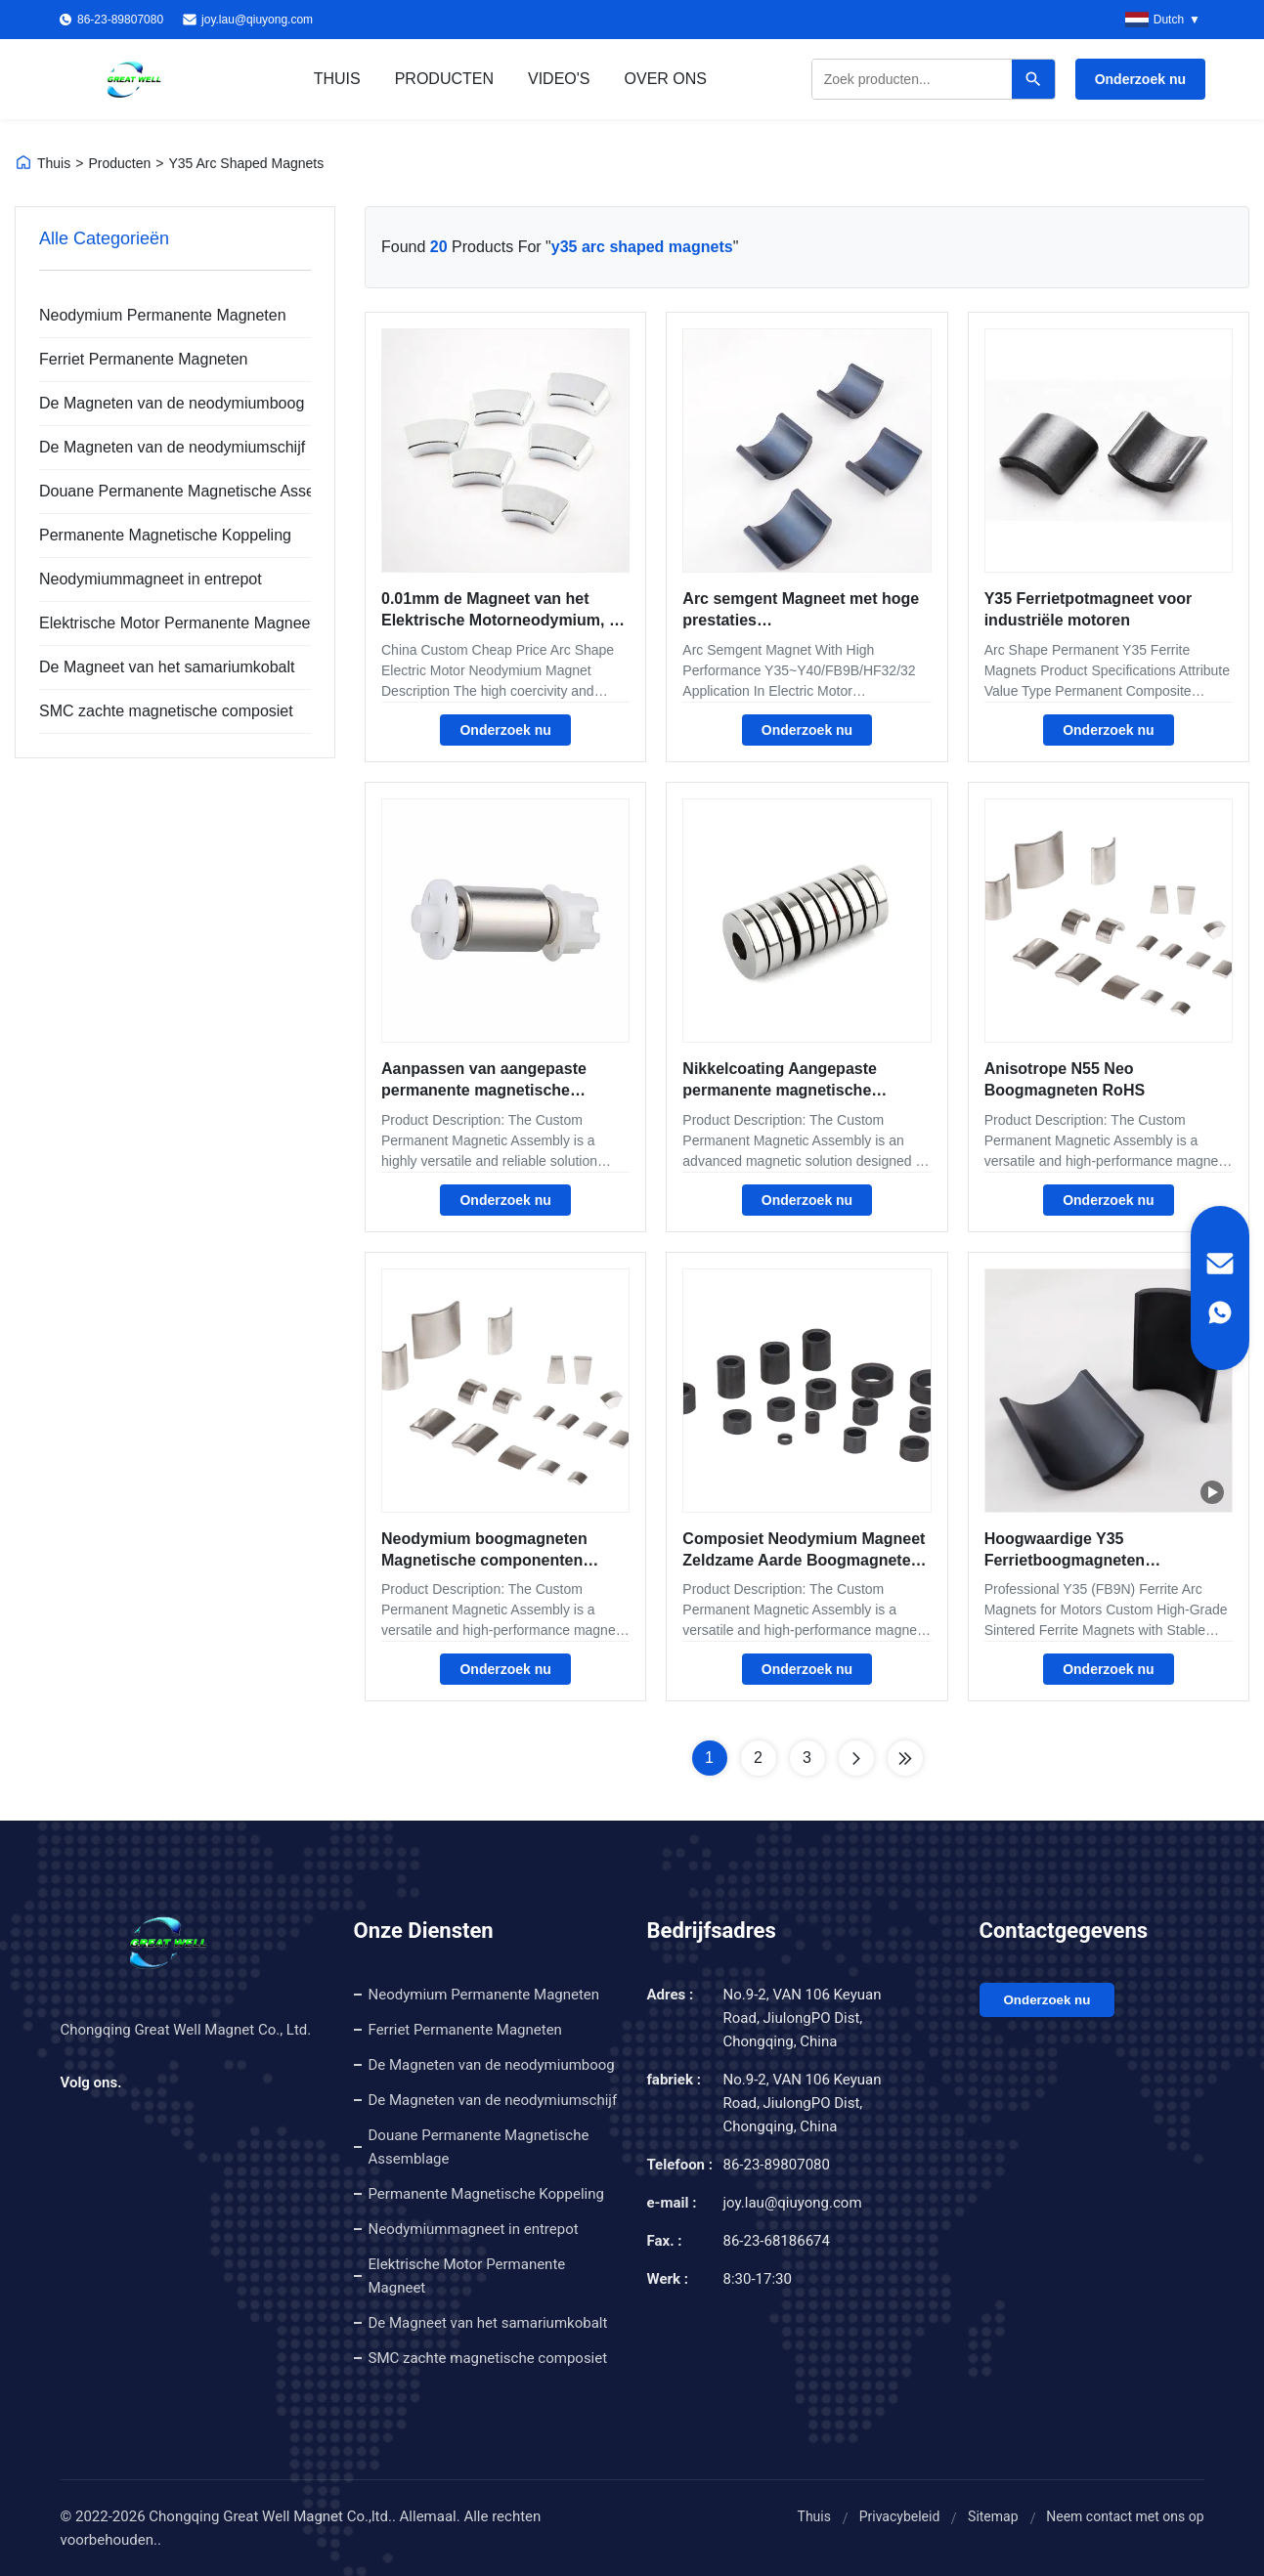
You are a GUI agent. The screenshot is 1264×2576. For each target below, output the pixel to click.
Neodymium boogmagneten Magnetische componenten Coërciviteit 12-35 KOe (484, 1560)
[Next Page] (856, 1758)
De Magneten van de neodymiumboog (163, 403)
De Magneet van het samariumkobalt (163, 667)
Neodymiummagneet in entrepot (150, 579)
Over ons (666, 78)
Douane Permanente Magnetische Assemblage (163, 491)
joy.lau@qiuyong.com (257, 19)
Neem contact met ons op (1124, 2516)
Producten (444, 78)
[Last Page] (905, 1758)
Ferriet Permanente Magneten (143, 359)
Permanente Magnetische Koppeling (163, 535)
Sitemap (993, 2516)
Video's (559, 78)
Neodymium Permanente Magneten (162, 315)
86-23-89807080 (776, 2164)
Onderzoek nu (1140, 79)
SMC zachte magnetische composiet (163, 711)
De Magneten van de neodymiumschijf (163, 447)
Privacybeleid (899, 2516)
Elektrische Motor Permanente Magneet (163, 623)
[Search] (1033, 79)
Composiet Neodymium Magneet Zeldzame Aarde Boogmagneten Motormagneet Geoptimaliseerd (803, 1560)
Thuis (337, 78)
